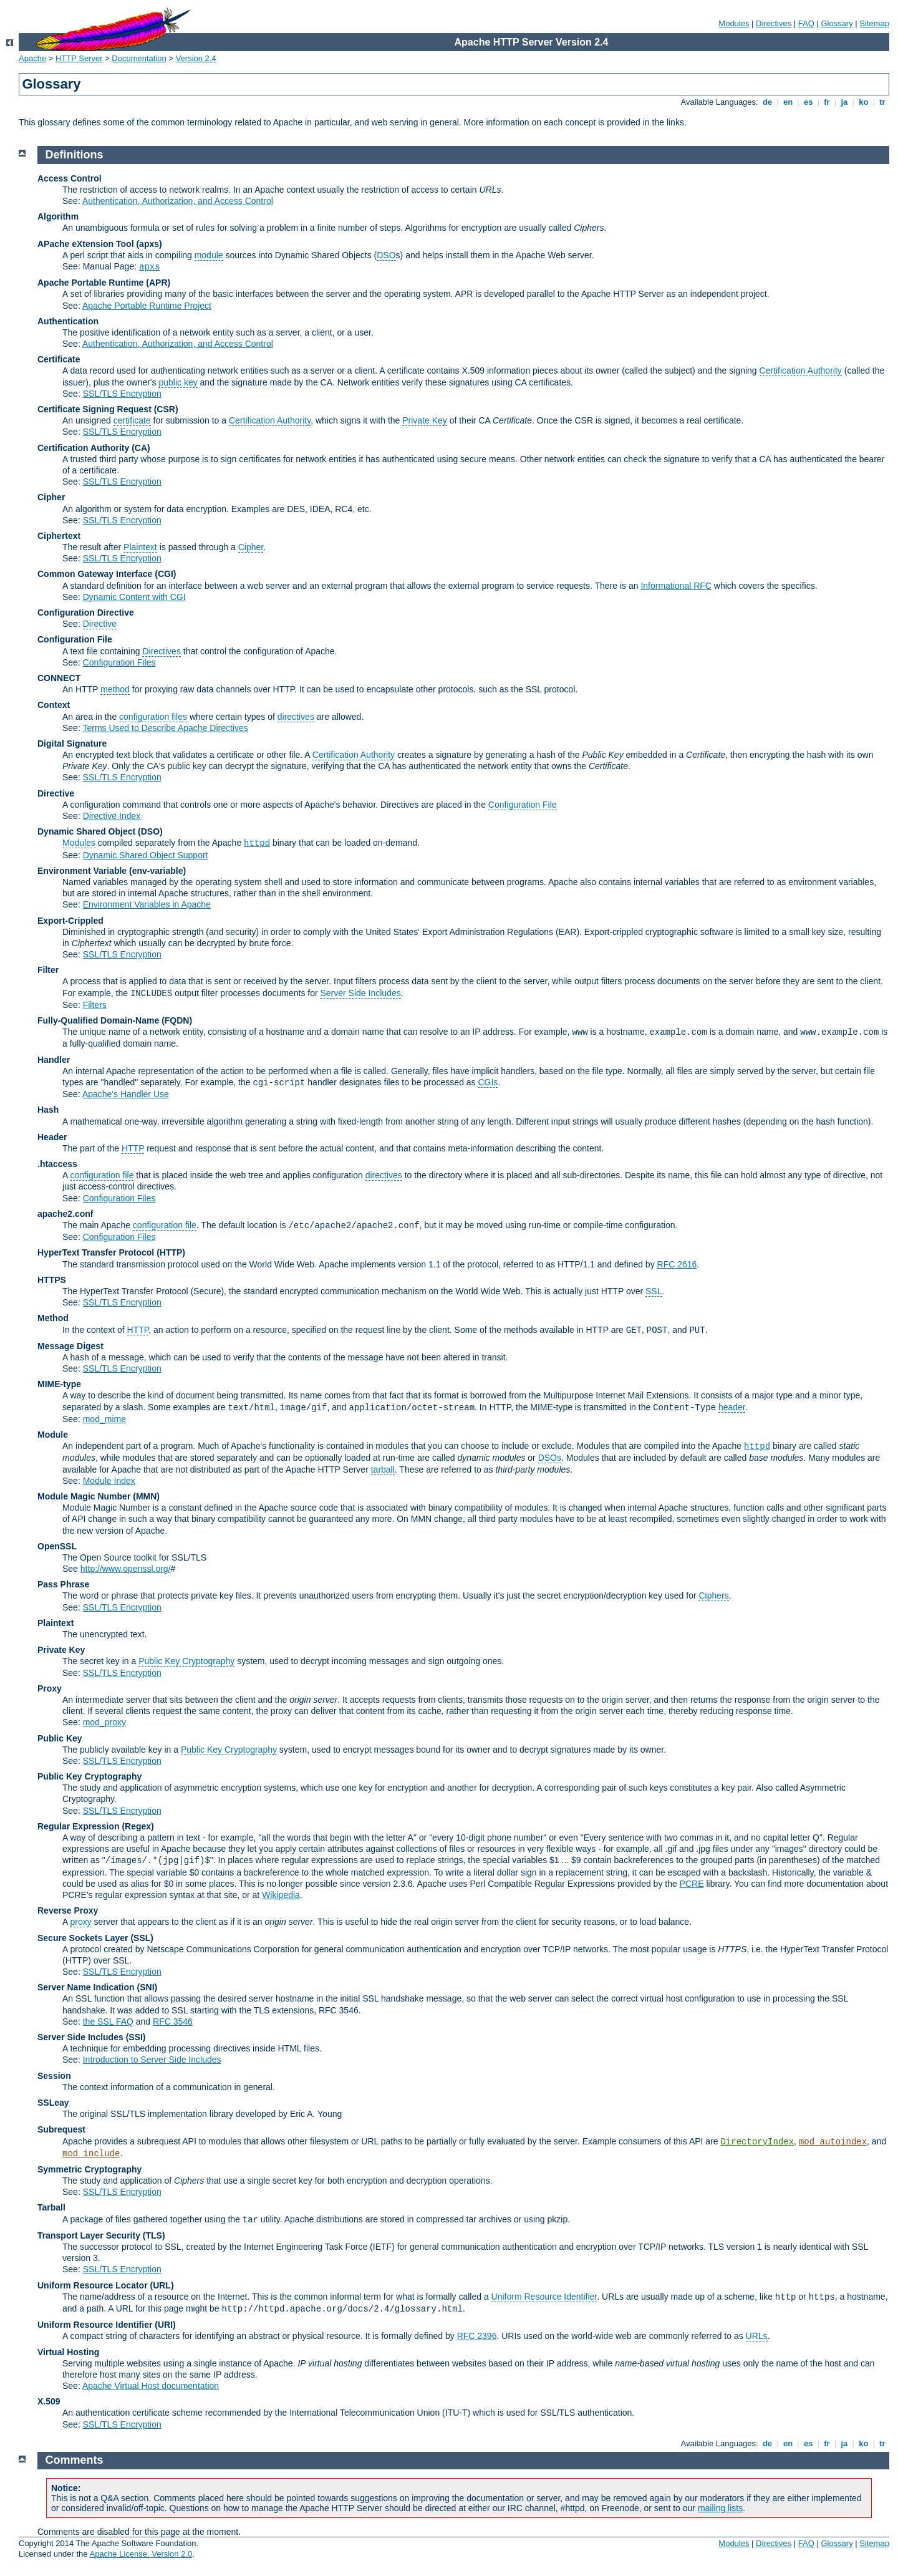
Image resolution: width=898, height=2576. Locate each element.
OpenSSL (57, 1546)
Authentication (68, 321)
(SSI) (136, 2037)
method (115, 689)
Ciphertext (58, 536)
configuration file (101, 1175)
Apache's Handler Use (125, 1094)
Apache (32, 58)
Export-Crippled (70, 921)
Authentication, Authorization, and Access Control (177, 201)
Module (52, 1435)
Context (53, 705)
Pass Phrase (63, 1584)
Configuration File (74, 639)
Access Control (69, 178)
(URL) (161, 2285)
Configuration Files (119, 662)
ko (864, 102)
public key (177, 382)
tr (882, 102)
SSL (653, 1291)
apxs (149, 267)
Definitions (75, 154)
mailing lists (720, 2508)
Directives (773, 23)
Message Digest (70, 1346)
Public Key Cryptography (186, 1661)
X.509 (48, 2401)
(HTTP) (171, 1252)
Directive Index (112, 816)
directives (296, 717)
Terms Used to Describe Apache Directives (165, 728)
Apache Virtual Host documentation (150, 2386)
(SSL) (141, 1938)
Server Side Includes (361, 993)
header (731, 1407)
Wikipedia (281, 1895)
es (808, 102)
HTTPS (51, 1280)
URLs (757, 2336)
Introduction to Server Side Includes (152, 2060)
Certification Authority (801, 370)
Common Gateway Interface (94, 574)
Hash (48, 1110)
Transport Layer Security (88, 2235)
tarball (383, 1469)
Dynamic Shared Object (86, 831)
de (767, 102)
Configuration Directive (85, 612)
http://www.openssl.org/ (125, 1569)
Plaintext (140, 547)
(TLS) (154, 2235)
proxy (80, 1922)
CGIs (488, 1082)
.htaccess (57, 1164)
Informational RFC (676, 586)
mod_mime (104, 1419)
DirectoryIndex (757, 2142)
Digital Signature (72, 743)
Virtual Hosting (68, 2352)
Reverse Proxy (67, 1910)
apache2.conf (65, 1214)
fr (827, 102)
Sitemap (874, 23)
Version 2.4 (196, 58)
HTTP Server (79, 58)
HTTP (133, 1148)
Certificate (58, 359)
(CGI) (165, 574)
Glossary (836, 23)
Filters (95, 1005)
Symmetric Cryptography (89, 2169)
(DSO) (150, 831)
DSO (386, 255)
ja (844, 102)
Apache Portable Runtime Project (146, 306)
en (787, 102)
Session (54, 2076)
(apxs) (149, 244)
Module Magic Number (83, 1496)
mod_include (91, 2154)
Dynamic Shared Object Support (145, 855)
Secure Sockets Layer (82, 1938)
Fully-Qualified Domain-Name (98, 1020)
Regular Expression (78, 1826)
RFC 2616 (677, 1264)
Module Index (109, 1481)
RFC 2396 (477, 2336)
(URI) (165, 2325)
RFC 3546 (173, 2021)
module (209, 255)
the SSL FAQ (108, 2021)
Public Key (59, 1738)
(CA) (141, 448)
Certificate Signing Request (94, 409)
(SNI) (147, 1987)
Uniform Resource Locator (92, 2285)
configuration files (153, 717)
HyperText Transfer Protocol (95, 1252)
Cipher (51, 497)
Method (53, 1318)
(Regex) (137, 1826)
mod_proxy (104, 1722)
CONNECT (58, 678)
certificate (132, 420)
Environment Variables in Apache (147, 904)
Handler (53, 1060)
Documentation (139, 58)
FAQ (806, 23)
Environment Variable (82, 871)
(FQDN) (177, 1020)
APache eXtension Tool (85, 244)
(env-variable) (157, 871)
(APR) (158, 283)
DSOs (549, 1458)
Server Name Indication (86, 1987)
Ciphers (713, 1595)
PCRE (692, 1884)
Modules (733, 23)
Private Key (424, 420)
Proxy (49, 1688)
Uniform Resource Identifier (544, 2297)
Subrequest (61, 2129)
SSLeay (53, 2103)
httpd (257, 843)
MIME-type (59, 1384)
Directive (100, 624)
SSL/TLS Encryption (122, 394)
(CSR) (166, 409)
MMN (146, 1496)
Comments (75, 2460)
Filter (48, 970)
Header (52, 1137)
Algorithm (58, 216)
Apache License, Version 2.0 (140, 2554)
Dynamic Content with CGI (134, 597)
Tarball (51, 2207)
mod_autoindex (833, 2142)
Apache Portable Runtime (90, 283)
